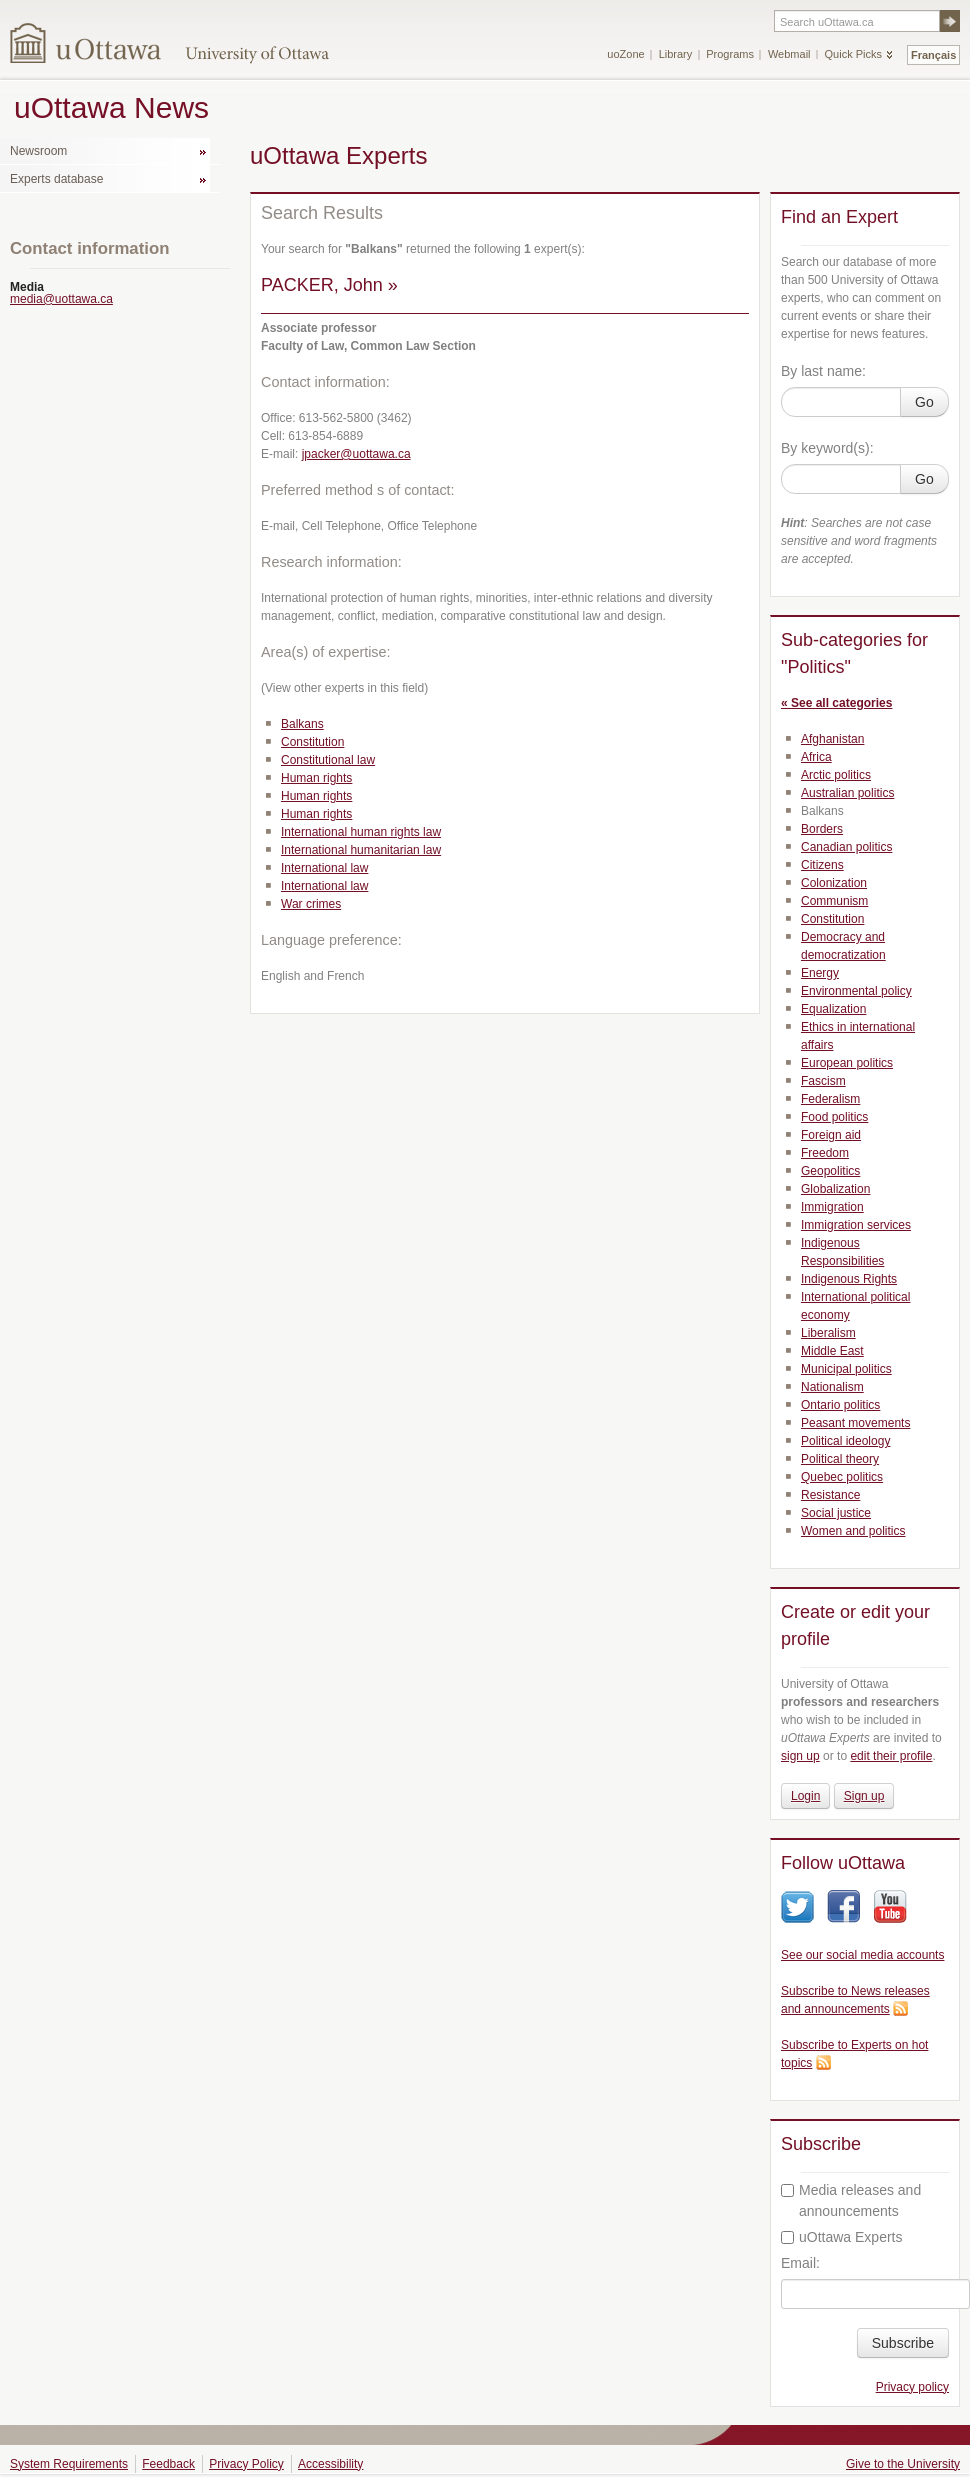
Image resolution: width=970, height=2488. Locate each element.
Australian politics (847, 793)
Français (933, 55)
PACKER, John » (329, 285)
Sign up (864, 1796)
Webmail (789, 54)
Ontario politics (840, 1405)
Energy (820, 973)
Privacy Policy (246, 2464)
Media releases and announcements (851, 2200)
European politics (847, 1063)
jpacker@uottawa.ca (356, 454)
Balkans (302, 724)
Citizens (822, 865)
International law (324, 868)
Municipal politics (846, 1369)
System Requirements (69, 2464)
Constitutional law (328, 760)
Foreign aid (831, 1135)
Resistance (830, 1495)
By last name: (823, 371)
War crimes (311, 904)
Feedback (168, 2464)
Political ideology (845, 1441)
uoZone (625, 54)
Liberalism (828, 1333)
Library (676, 54)
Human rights (316, 778)
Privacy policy (912, 2387)
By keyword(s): (827, 448)
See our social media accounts (862, 1955)
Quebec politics (842, 1477)
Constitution (312, 742)
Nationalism (832, 1387)
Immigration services (856, 1225)
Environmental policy (856, 991)
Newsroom (38, 151)
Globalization (835, 1189)
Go (924, 402)
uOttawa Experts (842, 2237)
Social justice (836, 1513)
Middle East (832, 1351)
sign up (800, 1756)
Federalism (830, 1099)
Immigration (832, 1207)
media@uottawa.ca (61, 299)
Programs (730, 54)
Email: (800, 2263)
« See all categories (836, 703)
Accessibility (330, 2464)
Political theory (840, 1459)
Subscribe (903, 2343)
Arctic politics (836, 775)
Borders (822, 829)
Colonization (834, 883)
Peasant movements (855, 1423)
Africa (816, 757)
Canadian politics (846, 847)
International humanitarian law (361, 850)
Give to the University (903, 2464)
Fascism (823, 1081)
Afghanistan (832, 739)
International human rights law (361, 832)
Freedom (825, 1153)
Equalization (833, 1009)
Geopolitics (830, 1171)
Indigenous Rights (849, 1279)
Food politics (834, 1117)
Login (805, 1796)
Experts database (56, 179)
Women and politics (853, 1531)
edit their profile (891, 1756)
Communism (834, 901)
